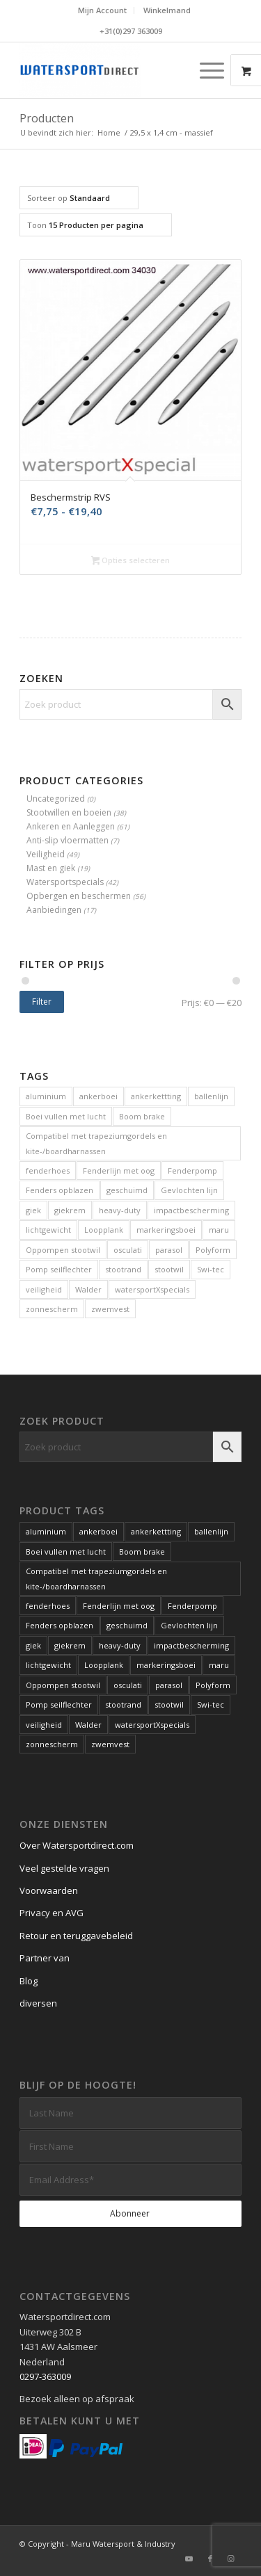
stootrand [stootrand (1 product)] (123, 1269)
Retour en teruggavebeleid (76, 1935)
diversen (38, 2003)
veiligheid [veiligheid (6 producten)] (44, 1289)
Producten (46, 118)
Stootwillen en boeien (68, 812)
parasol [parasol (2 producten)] (168, 1250)
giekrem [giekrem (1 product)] (70, 1210)
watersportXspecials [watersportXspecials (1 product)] (152, 1289)
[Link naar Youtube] (189, 2558)
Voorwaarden (48, 1890)
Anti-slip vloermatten (67, 840)
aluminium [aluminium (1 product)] (46, 1096)
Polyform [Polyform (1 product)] (213, 1250)
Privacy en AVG (51, 1912)
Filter (42, 1001)
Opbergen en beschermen (78, 896)
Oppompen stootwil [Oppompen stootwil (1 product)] (63, 1250)
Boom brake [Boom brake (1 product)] (142, 1116)
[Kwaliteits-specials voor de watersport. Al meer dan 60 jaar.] (108, 70)
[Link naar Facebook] (210, 2558)
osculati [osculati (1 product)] (127, 1250)
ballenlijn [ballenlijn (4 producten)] (211, 1096)
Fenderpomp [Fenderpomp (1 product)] (192, 1170)
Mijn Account (102, 10)
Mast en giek (50, 868)
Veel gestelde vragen (64, 1868)
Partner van (44, 1958)
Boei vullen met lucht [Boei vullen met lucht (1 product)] (66, 1116)
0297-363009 (45, 2376)
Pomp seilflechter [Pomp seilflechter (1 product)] (59, 1269)
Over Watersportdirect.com (76, 1845)
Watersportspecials (65, 882)
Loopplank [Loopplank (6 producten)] (103, 1229)
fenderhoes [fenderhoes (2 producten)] (48, 1170)
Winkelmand (167, 10)
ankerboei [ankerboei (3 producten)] (98, 1096)
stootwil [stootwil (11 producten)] (169, 1269)
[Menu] (205, 70)
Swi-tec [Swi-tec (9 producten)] (210, 1269)
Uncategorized (55, 798)
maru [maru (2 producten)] (219, 1229)
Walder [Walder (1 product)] (88, 1289)
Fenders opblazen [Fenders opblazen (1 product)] (59, 1190)
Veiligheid (45, 854)
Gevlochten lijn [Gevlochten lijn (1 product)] (189, 1190)
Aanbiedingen (53, 910)
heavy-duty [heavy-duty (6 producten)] (120, 1210)
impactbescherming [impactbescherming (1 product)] (191, 1210)
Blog (28, 1981)
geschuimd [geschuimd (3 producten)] (127, 1190)
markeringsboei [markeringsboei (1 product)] (166, 1229)
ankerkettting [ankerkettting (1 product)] (156, 1096)
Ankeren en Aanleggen (70, 826)
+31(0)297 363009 (131, 31)
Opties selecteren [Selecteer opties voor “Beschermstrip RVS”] (131, 561)
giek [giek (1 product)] (33, 1210)
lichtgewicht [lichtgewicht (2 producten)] (48, 1229)
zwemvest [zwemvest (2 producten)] (110, 1309)
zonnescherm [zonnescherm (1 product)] (52, 1309)
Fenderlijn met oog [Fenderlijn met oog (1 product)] (119, 1170)
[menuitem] (102, 10)
